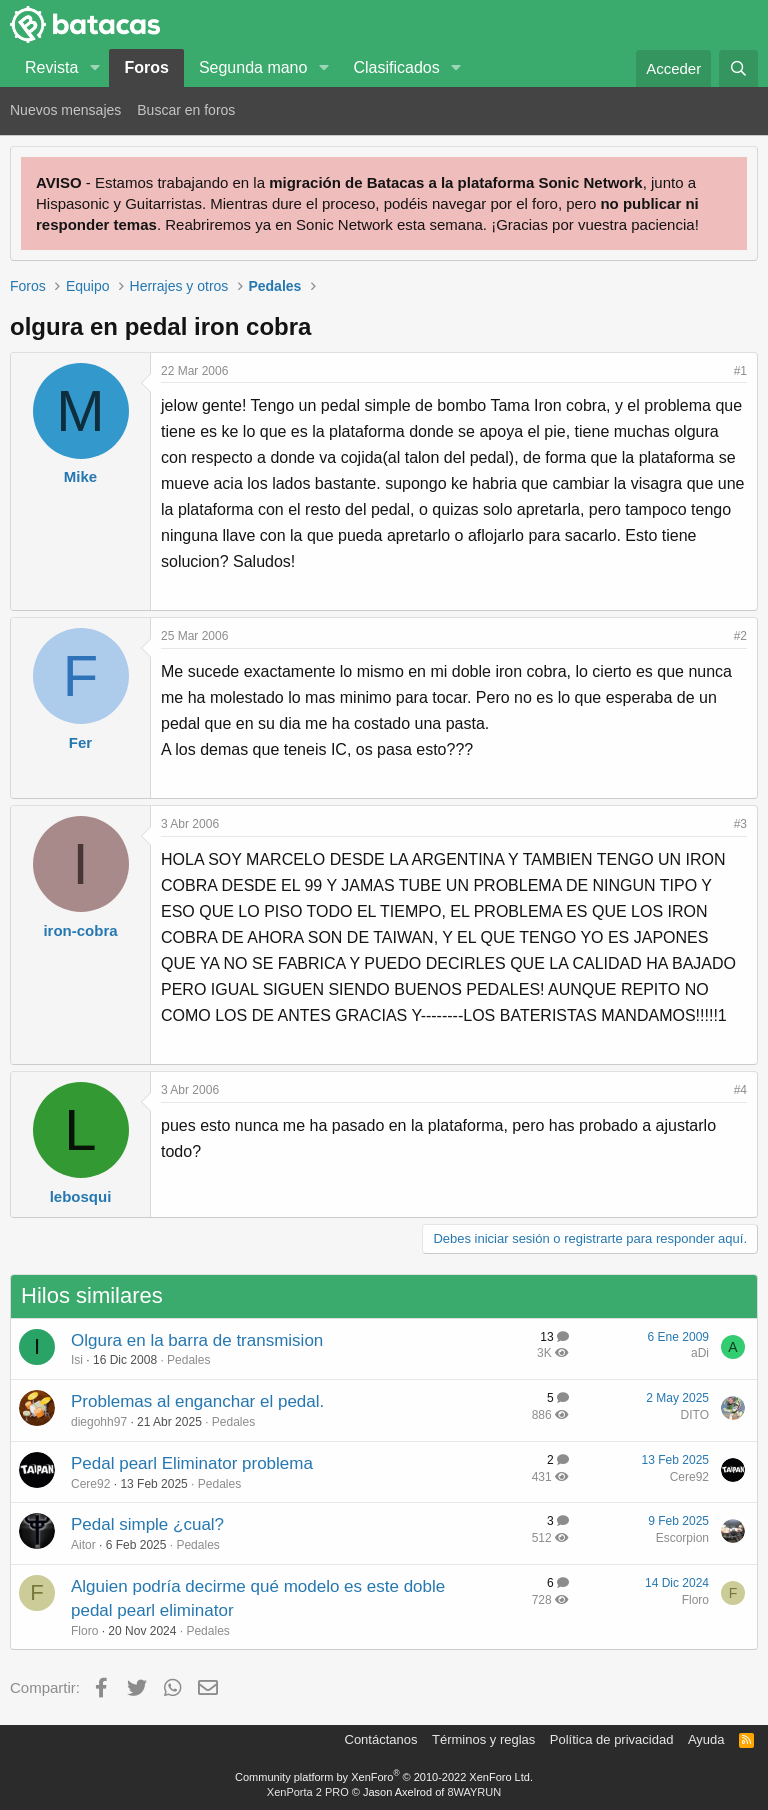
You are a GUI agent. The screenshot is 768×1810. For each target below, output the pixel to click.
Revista (51, 67)
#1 (740, 371)
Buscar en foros (186, 110)
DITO (695, 1415)
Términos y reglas (483, 1739)
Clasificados (396, 67)
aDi (700, 1353)
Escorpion (682, 1538)
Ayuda (706, 1739)
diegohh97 (99, 1422)
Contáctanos (381, 1739)
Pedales (188, 1360)
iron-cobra (80, 930)
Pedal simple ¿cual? (147, 1524)
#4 (740, 1090)
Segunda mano (253, 67)
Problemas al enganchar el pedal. (197, 1401)
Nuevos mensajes (65, 110)
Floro (84, 1631)
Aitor (83, 1545)
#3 (740, 824)
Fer (80, 742)
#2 (740, 636)
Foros (146, 67)
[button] (94, 68)
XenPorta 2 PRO (308, 1792)
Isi (77, 1360)
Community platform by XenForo (384, 1777)
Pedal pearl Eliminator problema (192, 1463)
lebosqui (81, 1196)
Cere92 (90, 1484)
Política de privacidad (612, 1739)
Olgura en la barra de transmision (197, 1340)
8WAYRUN (474, 1792)
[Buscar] (738, 68)
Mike (80, 476)
